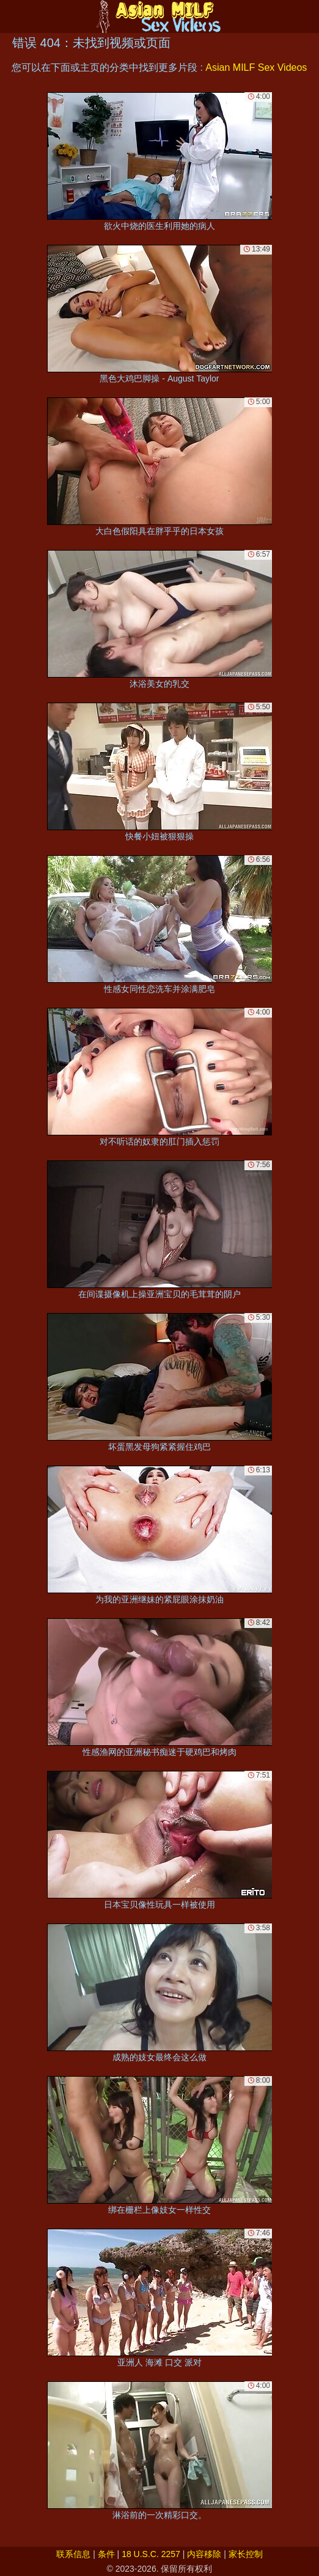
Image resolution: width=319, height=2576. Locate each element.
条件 (106, 2554)
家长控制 (246, 2554)
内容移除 (204, 2554)
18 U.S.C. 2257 (151, 2554)
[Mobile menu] (11, 16)
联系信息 (73, 2554)
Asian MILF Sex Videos (256, 67)
